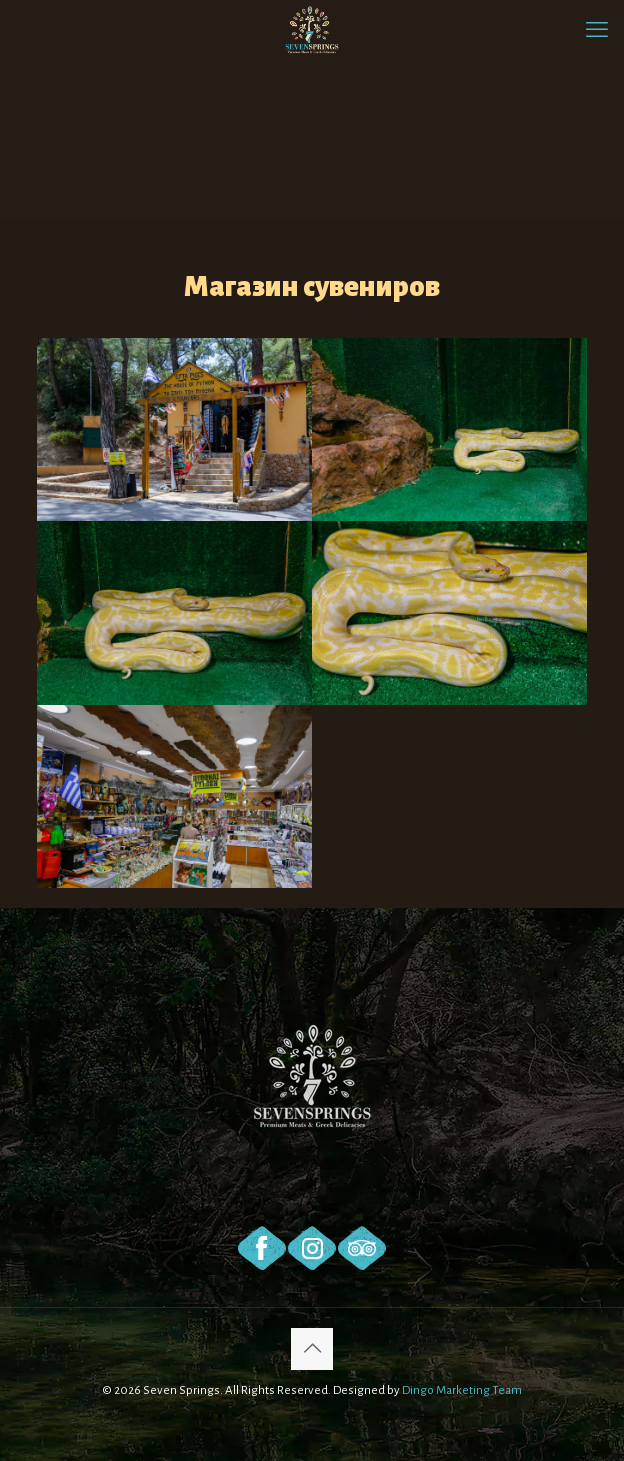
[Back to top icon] (312, 1349)
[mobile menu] (597, 30)
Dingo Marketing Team (462, 1390)
